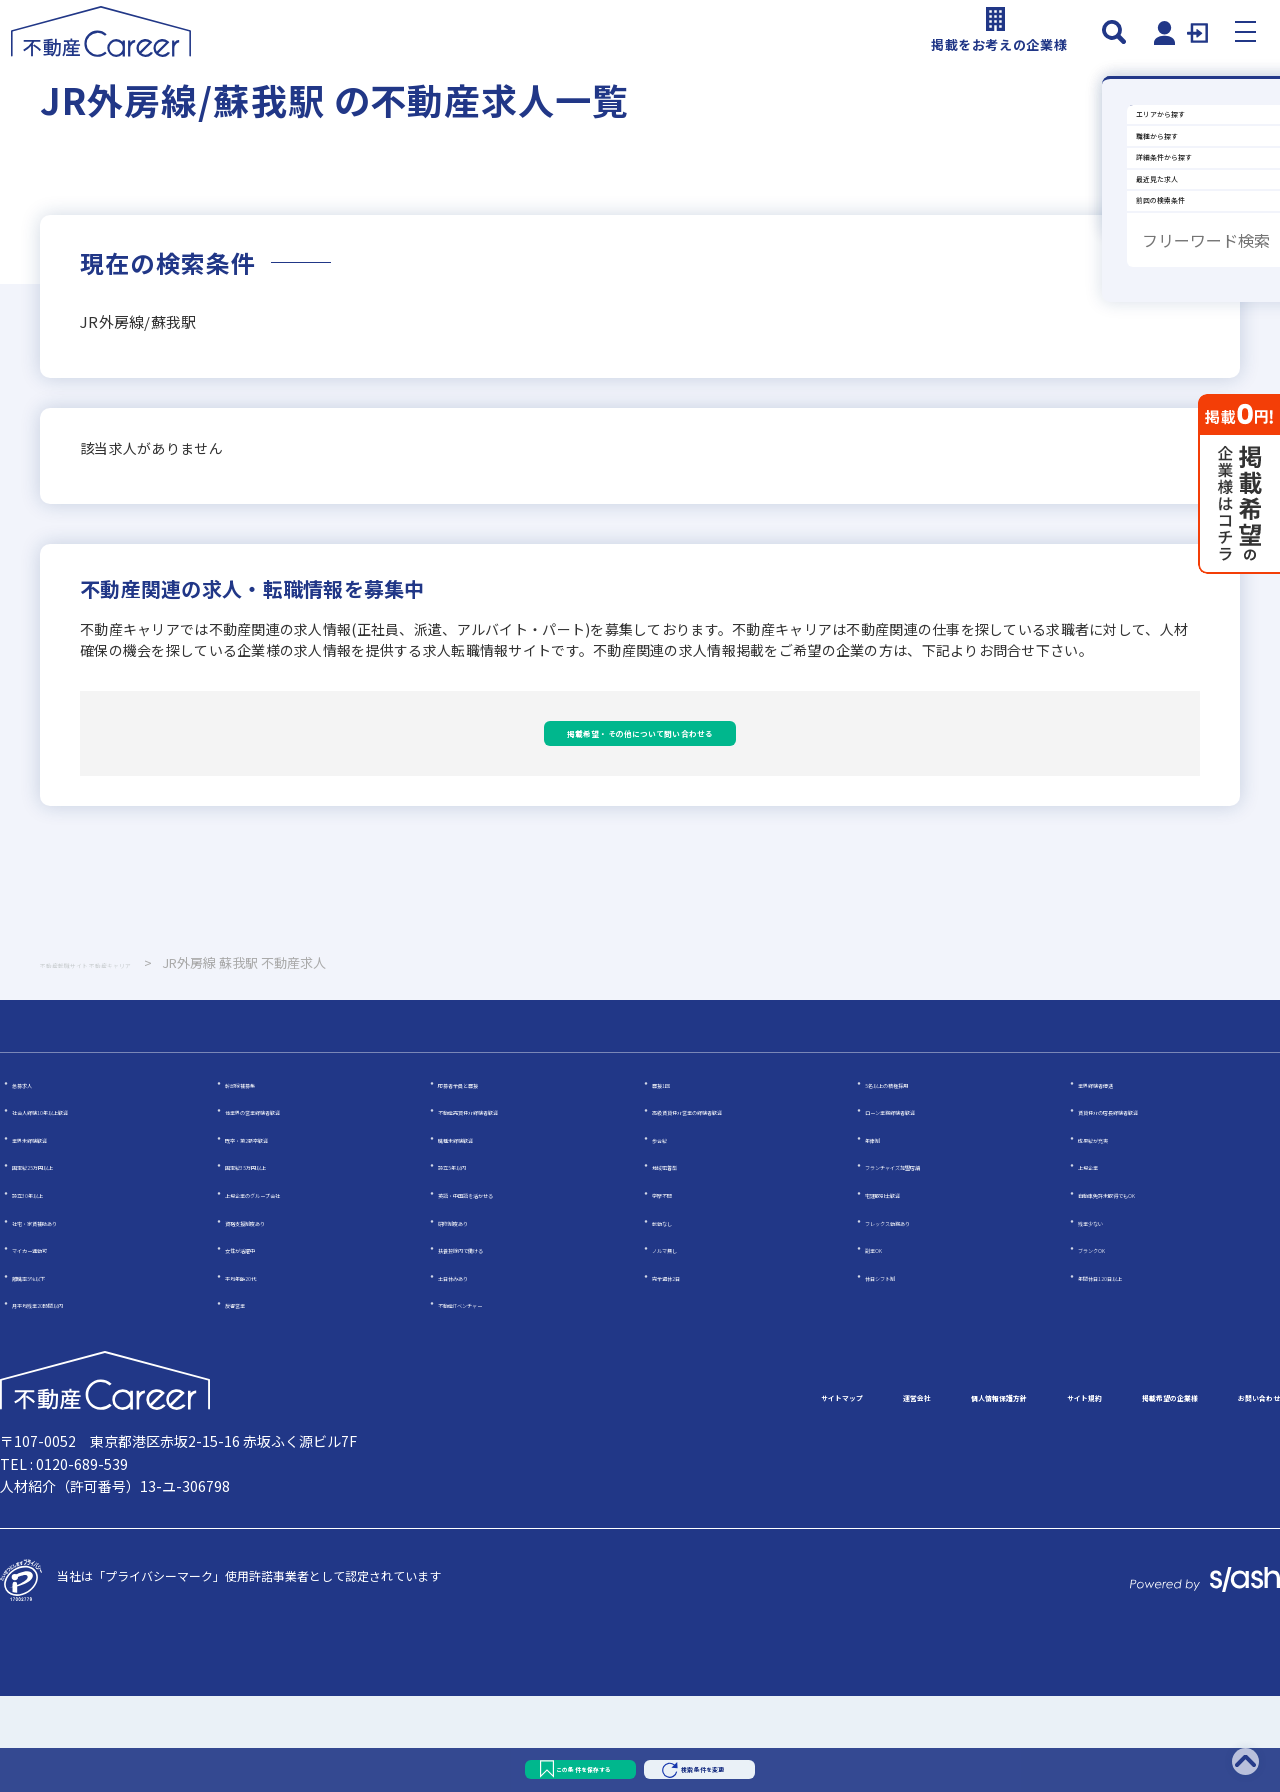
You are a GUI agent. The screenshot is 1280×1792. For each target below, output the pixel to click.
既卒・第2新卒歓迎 (276, 1233)
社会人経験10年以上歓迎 (79, 1205)
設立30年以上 (49, 1288)
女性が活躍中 (261, 1343)
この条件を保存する (507, 1756)
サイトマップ (536, 1493)
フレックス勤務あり (919, 1316)
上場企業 (1102, 1261)
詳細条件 (1126, 313)
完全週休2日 (685, 1371)
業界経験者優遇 (1120, 1178)
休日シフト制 (901, 1371)
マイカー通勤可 (54, 1343)
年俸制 (883, 1233)
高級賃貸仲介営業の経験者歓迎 (736, 1205)
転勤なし (676, 1316)
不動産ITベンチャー (491, 1399)
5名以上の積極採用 (916, 1178)
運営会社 (656, 1493)
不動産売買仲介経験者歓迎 (510, 1205)
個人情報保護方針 (792, 1493)
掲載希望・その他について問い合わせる (640, 796)
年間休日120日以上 (1130, 1371)
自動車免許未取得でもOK (1146, 1288)
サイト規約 (936, 1493)
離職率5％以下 (51, 1371)
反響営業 (249, 1399)
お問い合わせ (1232, 1493)
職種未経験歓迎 (480, 1233)
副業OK (885, 1343)
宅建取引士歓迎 (907, 1288)
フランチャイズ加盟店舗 (931, 1261)
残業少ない (1108, 1316)
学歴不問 (676, 1288)
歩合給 (670, 1233)
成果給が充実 (1114, 1233)
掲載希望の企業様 (1080, 1493)
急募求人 (36, 1178)
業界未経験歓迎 (54, 1233)
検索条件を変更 (788, 1756)
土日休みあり (474, 1371)
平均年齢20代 (262, 1371)
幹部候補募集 (261, 1178)
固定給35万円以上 (274, 1261)
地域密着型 (682, 1261)
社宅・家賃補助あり (66, 1316)
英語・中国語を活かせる (504, 1288)
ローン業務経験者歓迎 (924, 1205)
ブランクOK (1110, 1343)
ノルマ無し (682, 1343)
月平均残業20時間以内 (73, 1399)
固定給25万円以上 (61, 1261)
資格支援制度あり (273, 1316)
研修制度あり (474, 1316)
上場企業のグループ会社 (290, 1288)
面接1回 (673, 1178)
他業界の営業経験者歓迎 (291, 1205)
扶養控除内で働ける (492, 1343)
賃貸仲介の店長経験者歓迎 (1150, 1205)
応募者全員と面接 (486, 1178)
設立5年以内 (471, 1261)
